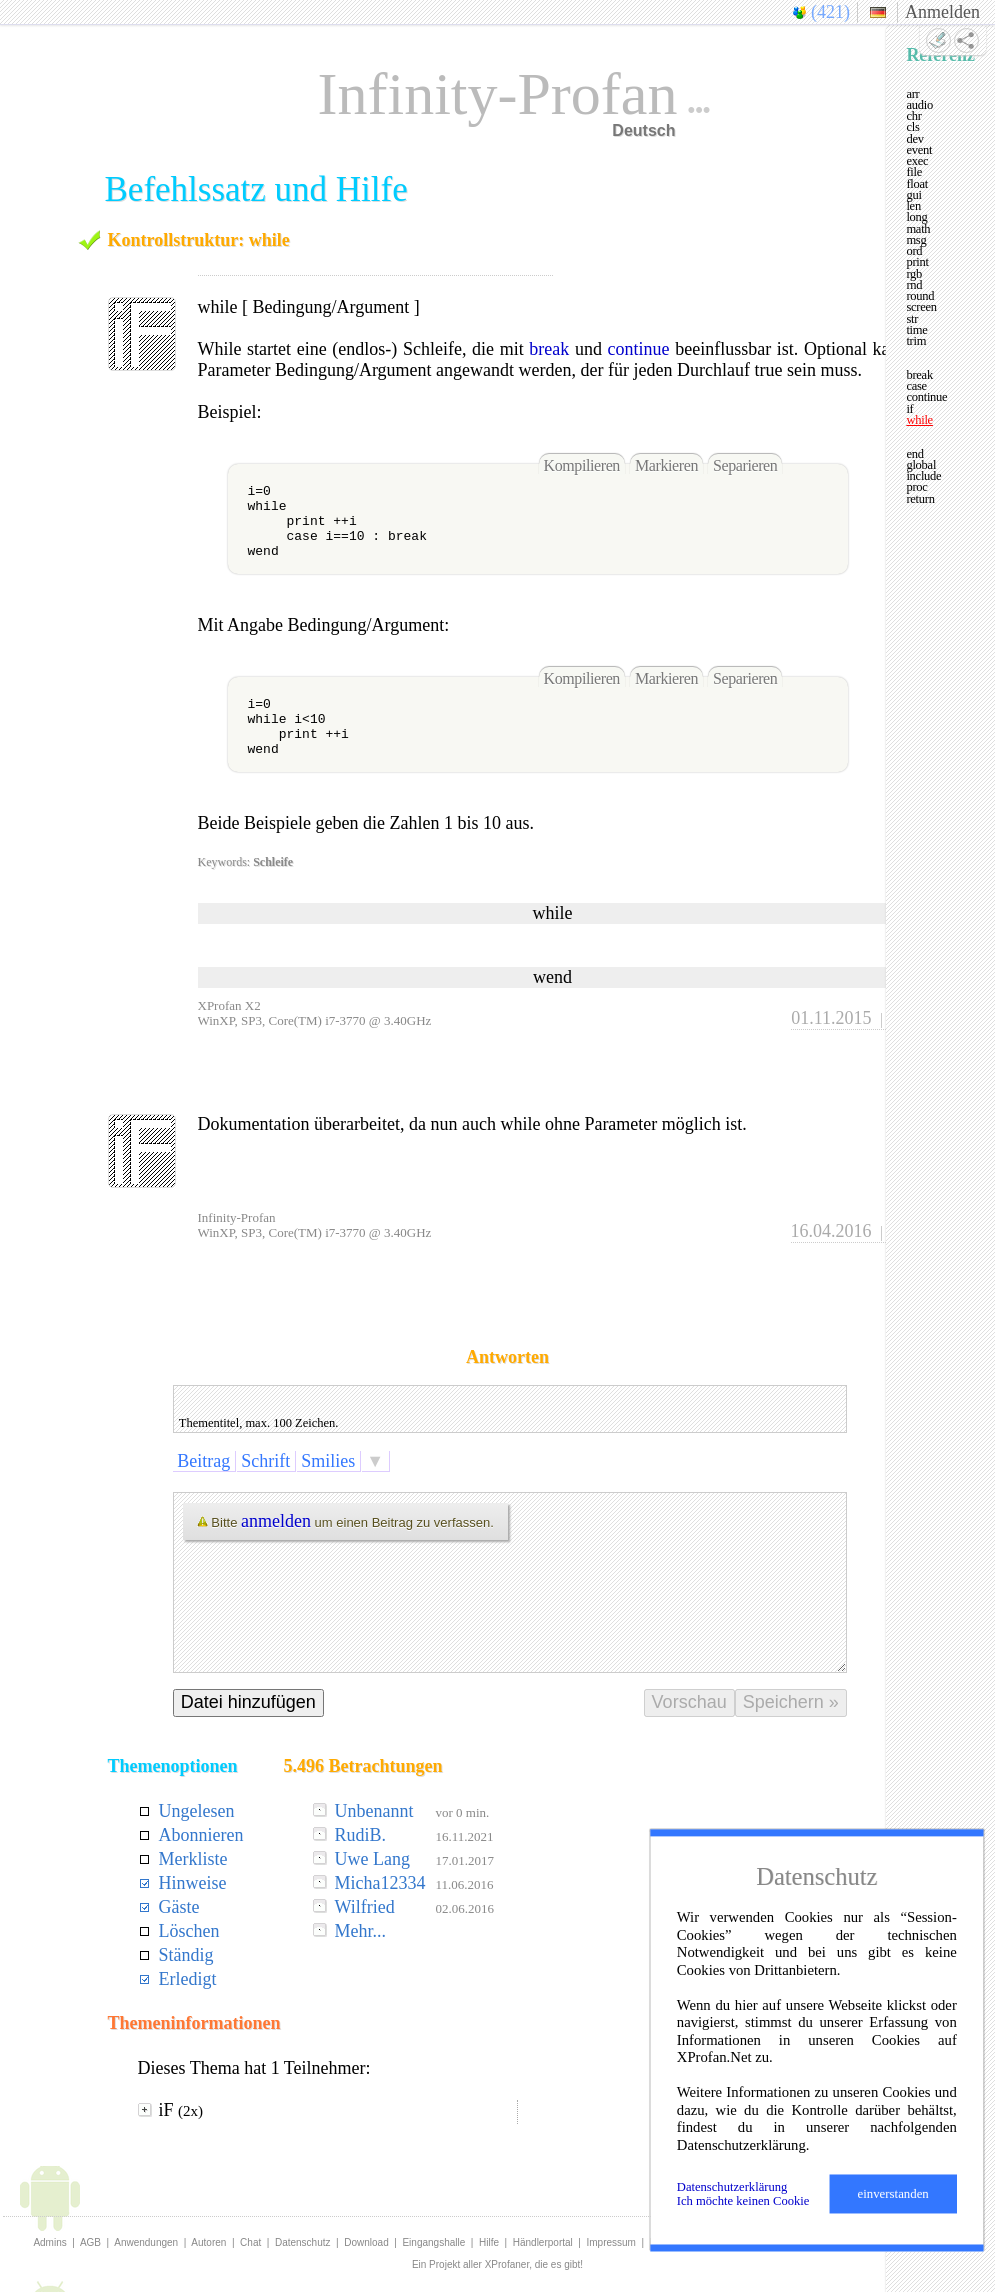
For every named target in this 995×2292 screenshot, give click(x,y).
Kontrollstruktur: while (199, 240)
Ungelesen (197, 1811)
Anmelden (942, 12)
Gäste (179, 1907)
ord (914, 251)
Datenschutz (303, 2242)
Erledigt (188, 1979)
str (912, 319)
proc (916, 487)
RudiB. (360, 1835)
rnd (914, 285)
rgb (914, 274)
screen (921, 307)
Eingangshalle (433, 2242)
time (916, 330)
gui (913, 195)
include (923, 476)
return (920, 499)
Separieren (745, 465)
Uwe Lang (371, 1859)
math (918, 229)
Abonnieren (201, 1835)
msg (916, 240)
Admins (49, 2242)
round (920, 296)
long (916, 217)
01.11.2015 (831, 1018)
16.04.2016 (831, 1231)
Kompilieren (582, 465)
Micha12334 (379, 1883)
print (917, 262)
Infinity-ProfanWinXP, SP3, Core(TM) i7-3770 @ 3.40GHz (315, 1224)
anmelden (276, 1521)
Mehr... (360, 1931)
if (909, 409)
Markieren (666, 465)
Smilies (328, 1461)
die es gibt (558, 2264)
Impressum (611, 2242)
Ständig (186, 1955)
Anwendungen (146, 2242)
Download (366, 2242)
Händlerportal (543, 2242)
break (549, 349)
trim (916, 341)
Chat (250, 2242)
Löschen (189, 1931)
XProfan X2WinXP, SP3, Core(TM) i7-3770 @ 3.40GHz (315, 1012)
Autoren (208, 2242)
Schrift (266, 1461)
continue (639, 349)
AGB (90, 2242)
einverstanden (893, 2194)
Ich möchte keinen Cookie (743, 2201)
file (914, 172)
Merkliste (193, 1859)
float (917, 184)
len (913, 206)
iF (181, 2110)
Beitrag (204, 1461)
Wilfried (364, 1907)
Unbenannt (373, 1811)
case (916, 386)
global (921, 465)
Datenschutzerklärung (732, 2187)
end (914, 454)
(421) (830, 12)
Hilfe (489, 2242)
